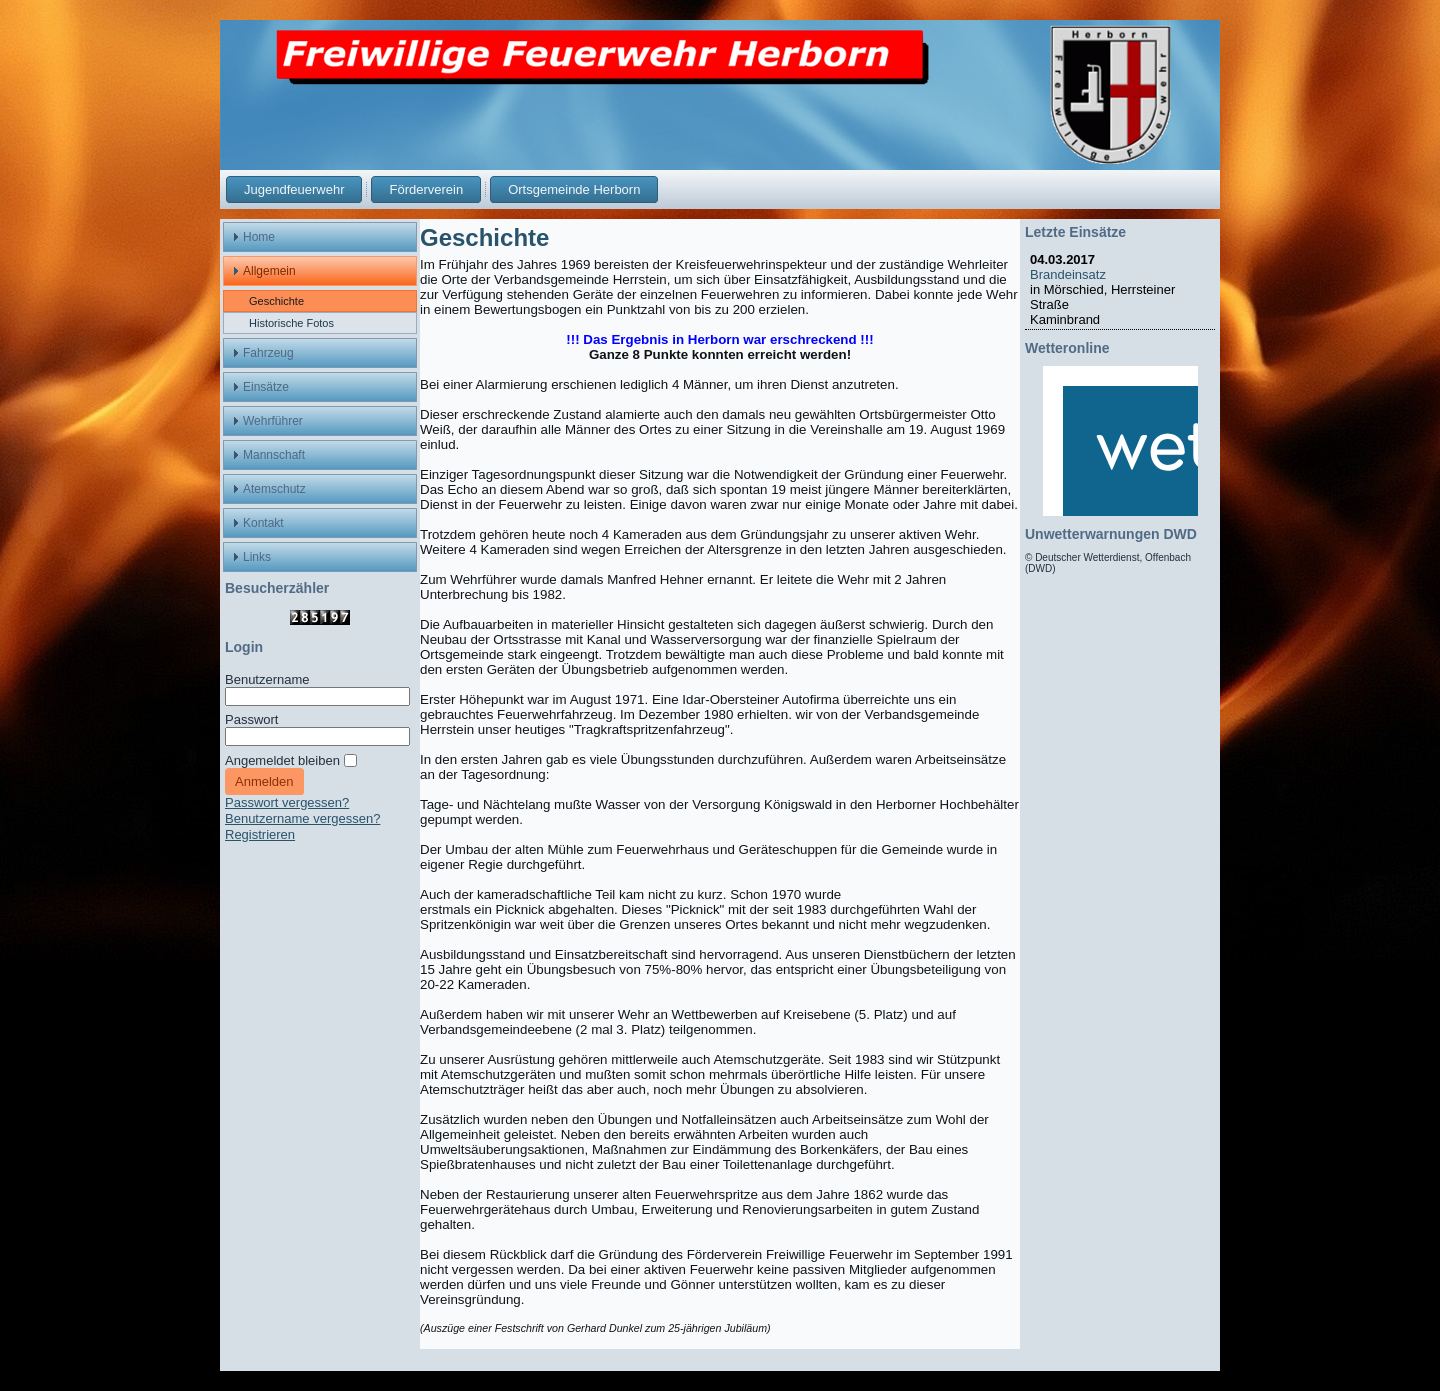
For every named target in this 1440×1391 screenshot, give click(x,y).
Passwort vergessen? (287, 802)
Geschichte (276, 301)
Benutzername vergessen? (302, 818)
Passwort (251, 719)
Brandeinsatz (1071, 274)
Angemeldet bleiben (282, 760)
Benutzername (267, 679)
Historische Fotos (291, 323)
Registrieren (260, 834)
